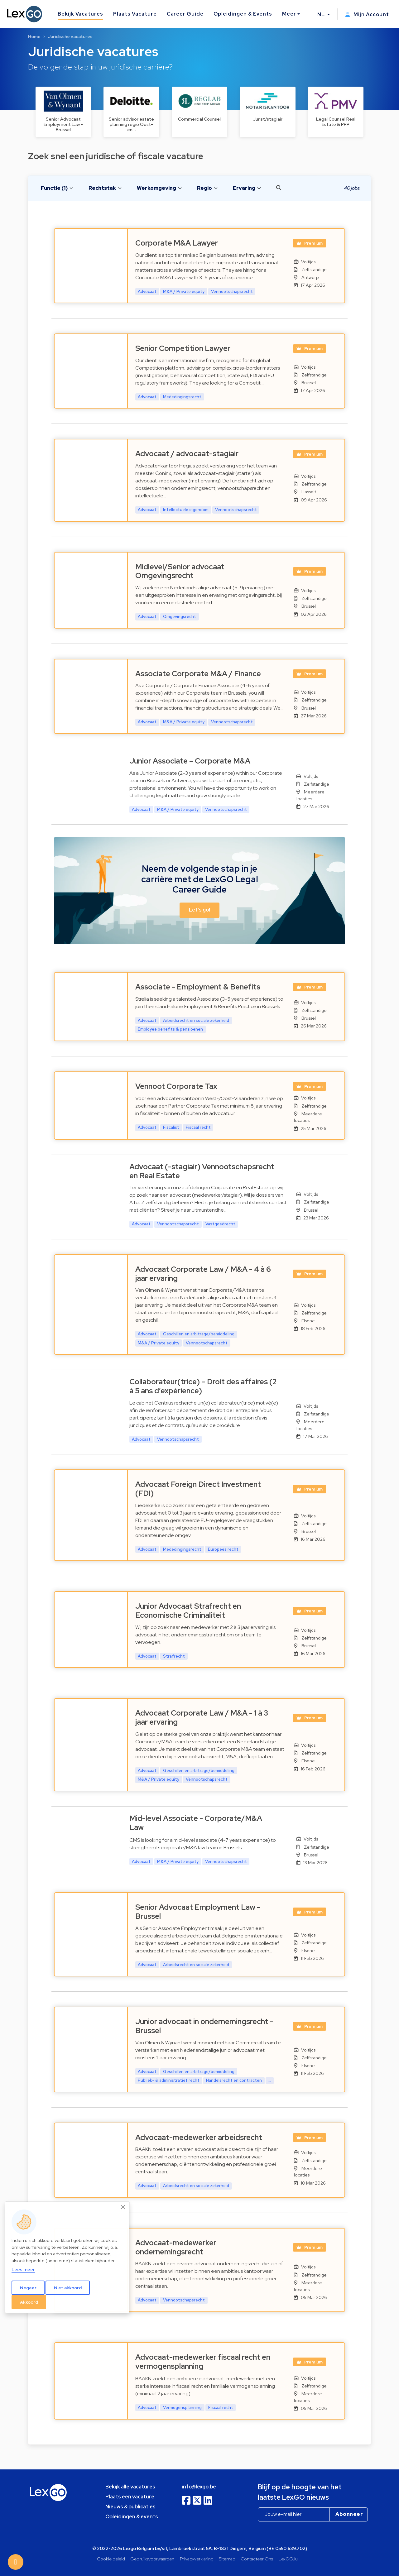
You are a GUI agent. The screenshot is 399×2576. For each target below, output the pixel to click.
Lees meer (23, 2269)
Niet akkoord (68, 2288)
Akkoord (29, 2302)
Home (34, 36)
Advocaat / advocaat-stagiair (186, 453)
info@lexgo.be (199, 2486)
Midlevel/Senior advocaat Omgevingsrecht (179, 571)
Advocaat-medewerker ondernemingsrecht (175, 2247)
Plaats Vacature (134, 14)
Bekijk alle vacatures (130, 2486)
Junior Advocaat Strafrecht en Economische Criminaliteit (188, 1610)
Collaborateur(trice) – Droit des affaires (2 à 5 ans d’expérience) (203, 1386)
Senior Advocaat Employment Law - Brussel (197, 1911)
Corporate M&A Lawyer (176, 243)
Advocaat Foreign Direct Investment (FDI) (198, 1488)
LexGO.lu (288, 2559)
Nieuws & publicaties (130, 2506)
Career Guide (185, 14)
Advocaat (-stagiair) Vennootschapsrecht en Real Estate (201, 1171)
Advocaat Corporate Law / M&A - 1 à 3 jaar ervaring (201, 1717)
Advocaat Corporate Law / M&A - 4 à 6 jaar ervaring (203, 1273)
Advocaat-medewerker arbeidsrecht (198, 2137)
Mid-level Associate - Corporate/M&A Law (195, 1822)
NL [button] (321, 14)
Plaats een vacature (129, 2496)
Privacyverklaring (197, 2559)
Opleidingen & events (131, 2516)
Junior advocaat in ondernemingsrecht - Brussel (204, 2026)
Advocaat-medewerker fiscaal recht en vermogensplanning (202, 2361)
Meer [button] (289, 14)
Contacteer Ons (257, 2559)
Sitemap (227, 2559)
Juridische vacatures (70, 36)
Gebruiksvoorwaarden (152, 2559)
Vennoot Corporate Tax (176, 1086)
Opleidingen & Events (243, 14)
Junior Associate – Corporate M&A (189, 761)
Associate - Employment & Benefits (197, 987)
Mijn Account (367, 14)
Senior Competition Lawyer (182, 348)
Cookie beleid (111, 2559)
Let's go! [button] (199, 910)
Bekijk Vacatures (80, 14)
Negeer (28, 2288)
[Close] (123, 2207)
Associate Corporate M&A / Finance (198, 673)
